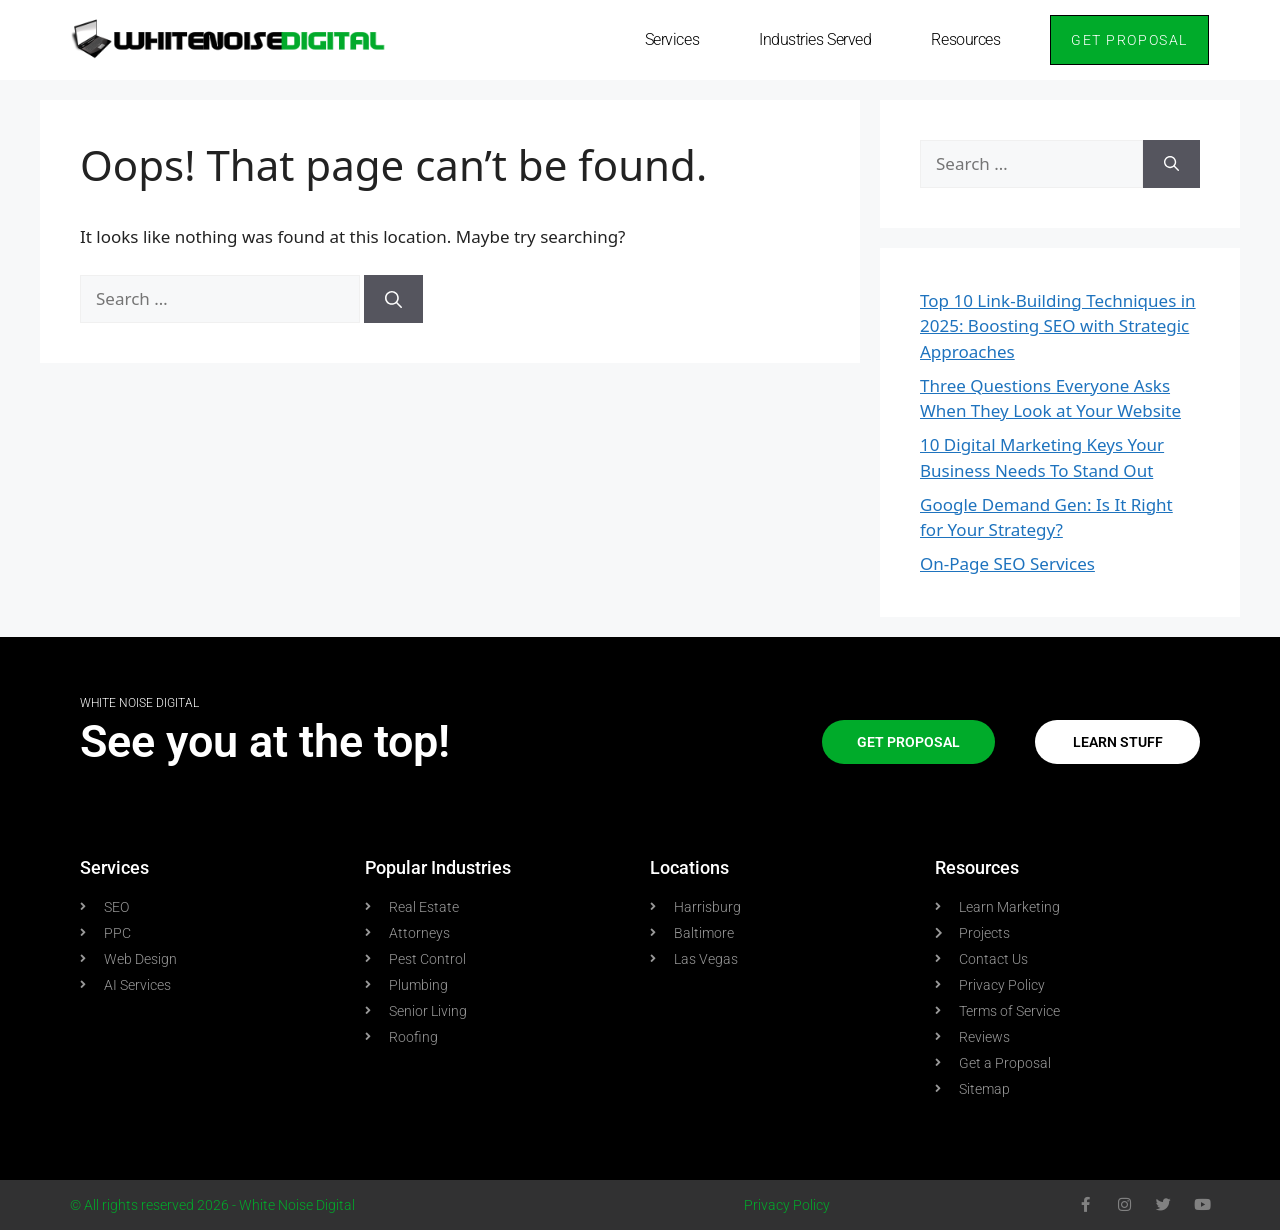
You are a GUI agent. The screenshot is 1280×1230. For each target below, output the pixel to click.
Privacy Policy (787, 1205)
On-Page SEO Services (1007, 563)
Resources (965, 39)
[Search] (393, 299)
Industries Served (815, 39)
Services (672, 39)
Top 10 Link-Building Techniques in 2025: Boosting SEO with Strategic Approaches (1058, 326)
